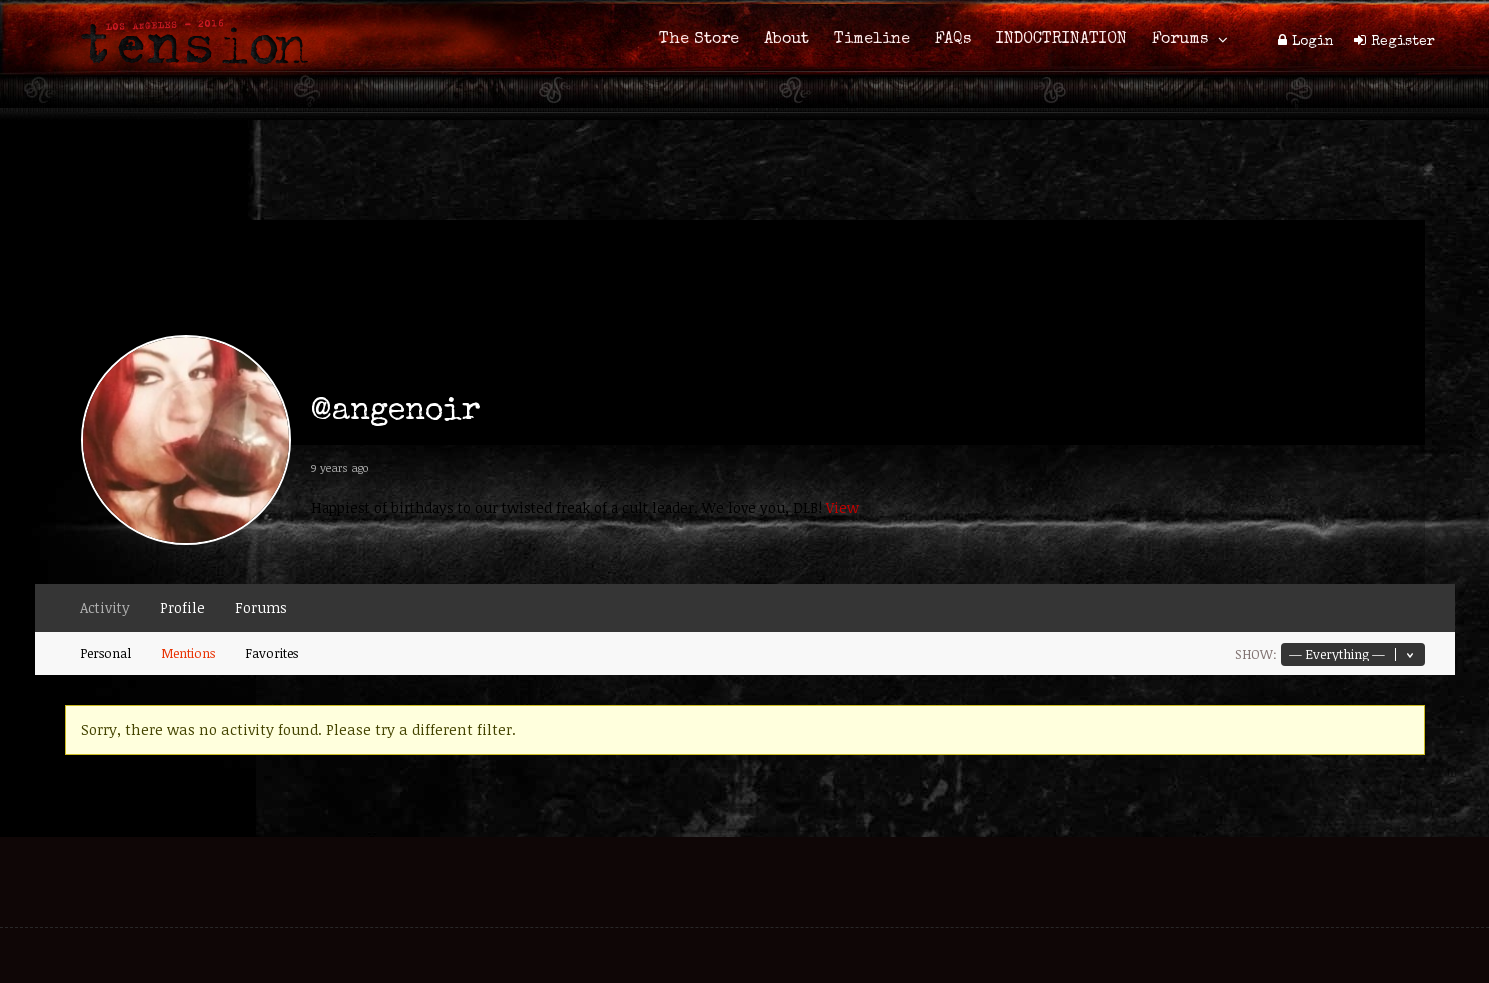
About (786, 40)
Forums (1180, 40)
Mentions (188, 653)
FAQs (953, 40)
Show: (1256, 654)
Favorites (271, 653)
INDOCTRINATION (1061, 40)
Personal (105, 653)
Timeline (872, 40)
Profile (182, 607)
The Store (699, 40)
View (842, 507)
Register (1403, 42)
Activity (105, 607)
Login (1313, 42)
